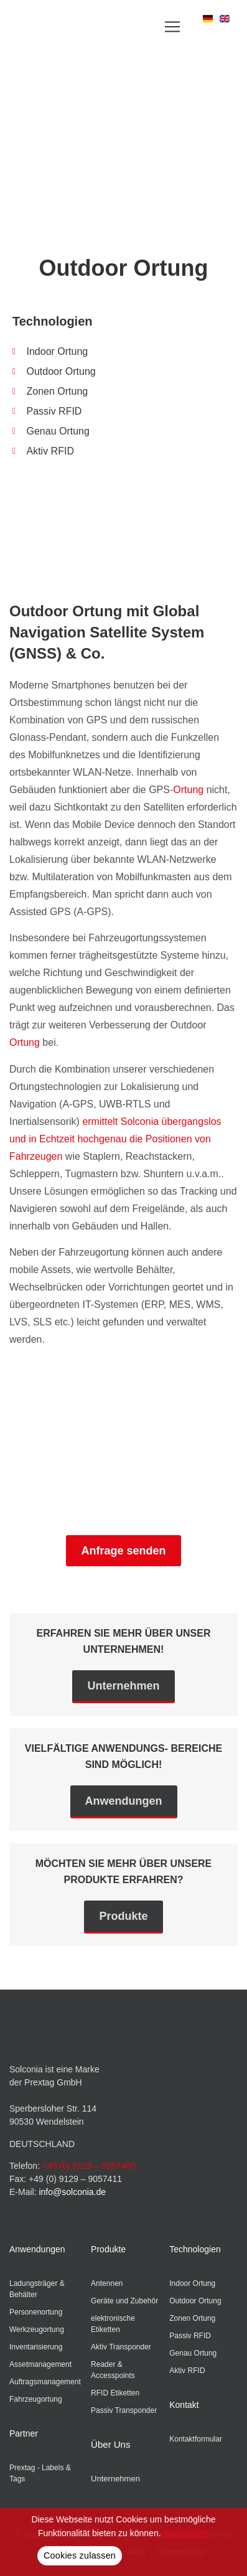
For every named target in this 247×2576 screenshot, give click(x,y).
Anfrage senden (123, 1550)
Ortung (188, 789)
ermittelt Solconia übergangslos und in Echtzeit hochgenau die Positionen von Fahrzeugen (115, 1139)
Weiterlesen (186, 2533)
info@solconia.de (72, 2192)
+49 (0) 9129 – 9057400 (89, 2166)
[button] (172, 26)
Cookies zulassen (80, 2555)
